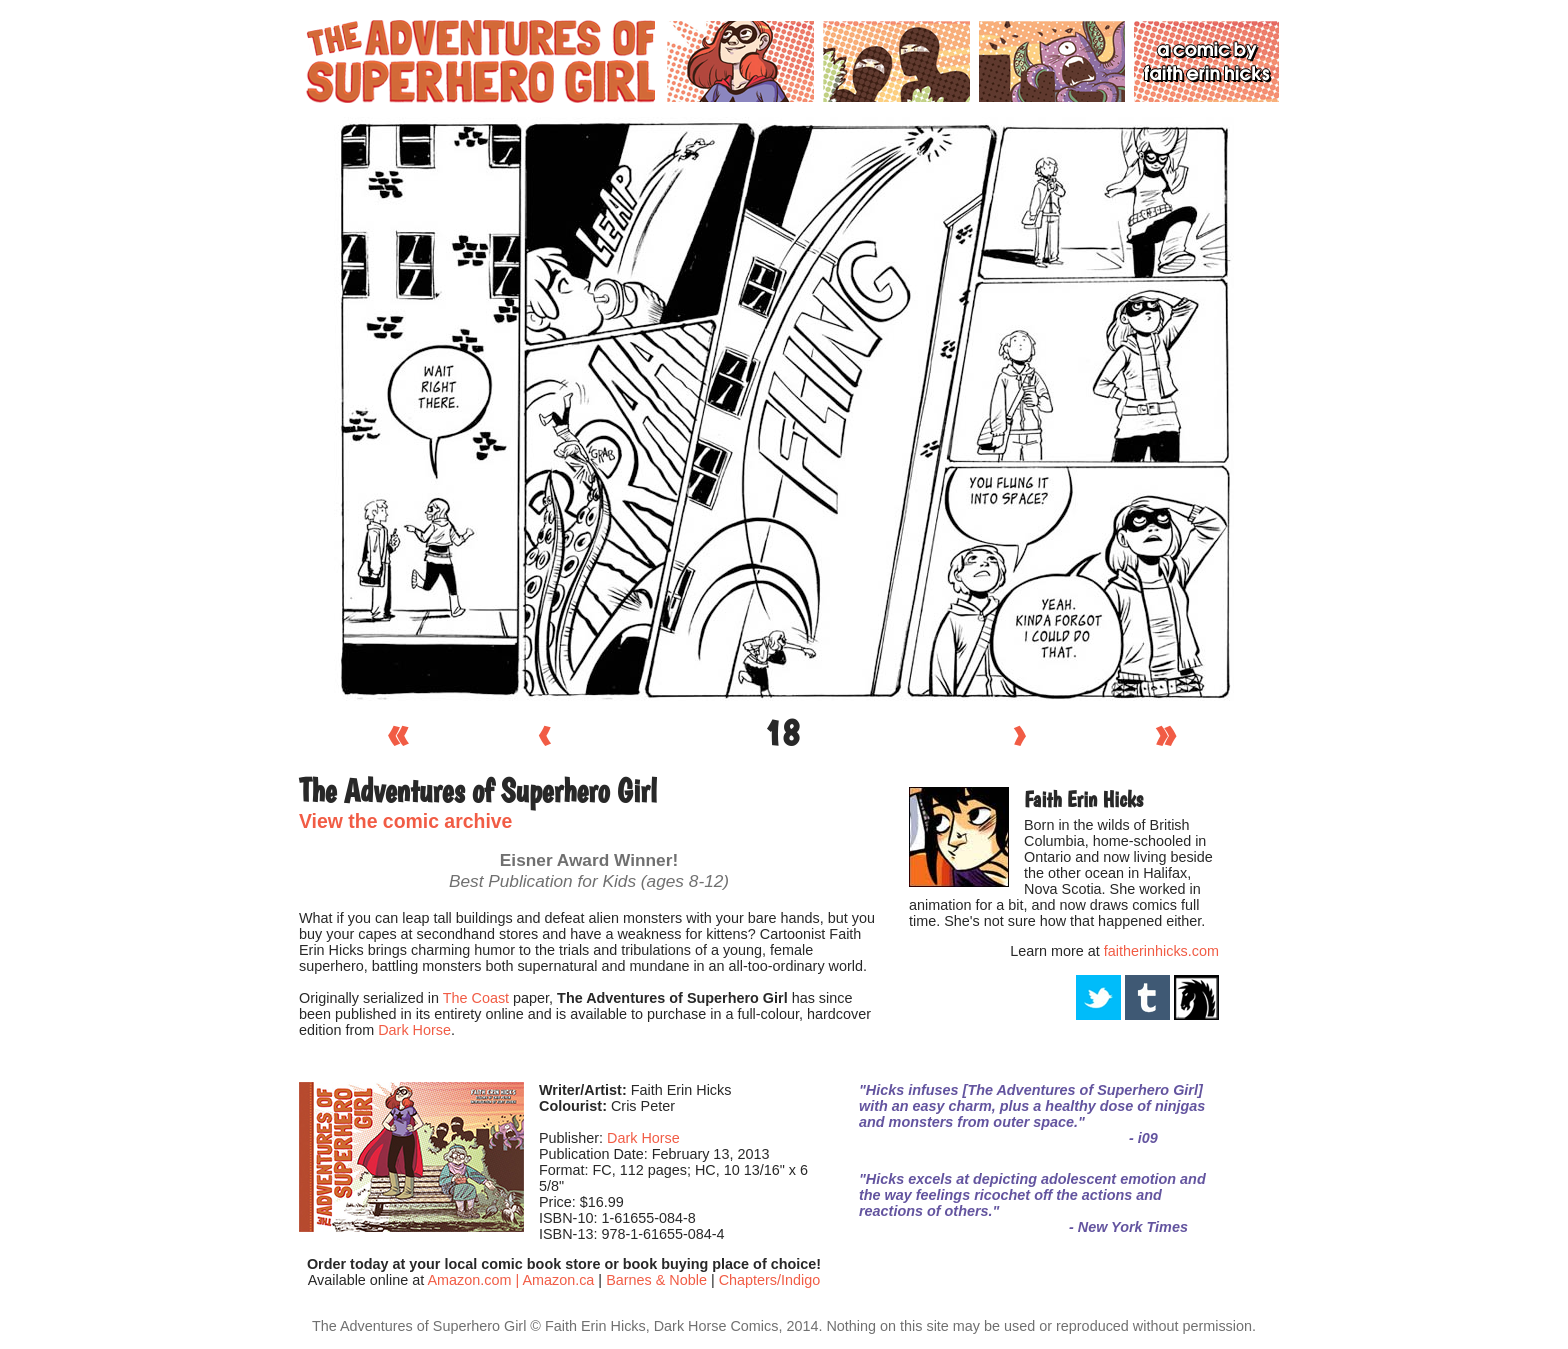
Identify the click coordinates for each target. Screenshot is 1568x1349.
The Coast (476, 998)
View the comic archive (405, 821)
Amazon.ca (558, 1280)
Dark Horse (414, 1030)
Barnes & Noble (656, 1280)
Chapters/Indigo (770, 1280)
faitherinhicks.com (1161, 951)
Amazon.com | (474, 1280)
